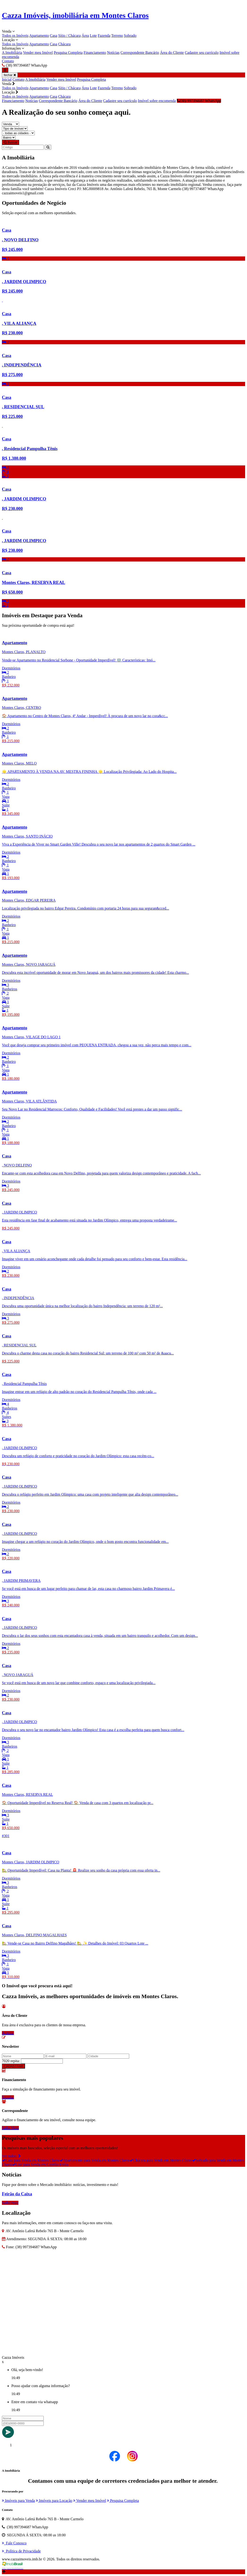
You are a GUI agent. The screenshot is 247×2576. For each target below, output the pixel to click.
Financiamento (95, 53)
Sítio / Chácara (69, 36)
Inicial (7, 79)
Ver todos (11, 2156)
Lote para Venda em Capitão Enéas (40, 2165)
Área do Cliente (172, 53)
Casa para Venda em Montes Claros (31, 2160)
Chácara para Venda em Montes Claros (160, 2160)
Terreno (117, 36)
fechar (10, 75)
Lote (93, 36)
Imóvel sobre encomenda (157, 101)
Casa (53, 36)
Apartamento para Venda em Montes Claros (94, 2160)
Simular (8, 2097)
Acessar (8, 2033)
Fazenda (104, 36)
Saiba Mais (10, 2128)
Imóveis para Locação (54, 2501)
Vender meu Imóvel (38, 53)
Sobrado (130, 36)
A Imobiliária (12, 53)
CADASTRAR (13, 2066)
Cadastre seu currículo (202, 53)
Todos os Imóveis (15, 36)
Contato (8, 61)
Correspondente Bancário (139, 53)
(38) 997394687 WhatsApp (199, 101)
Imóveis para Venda (18, 2501)
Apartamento (39, 36)
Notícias (113, 53)
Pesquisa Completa (68, 53)
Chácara (64, 44)
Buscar (10, 142)
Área (85, 36)
